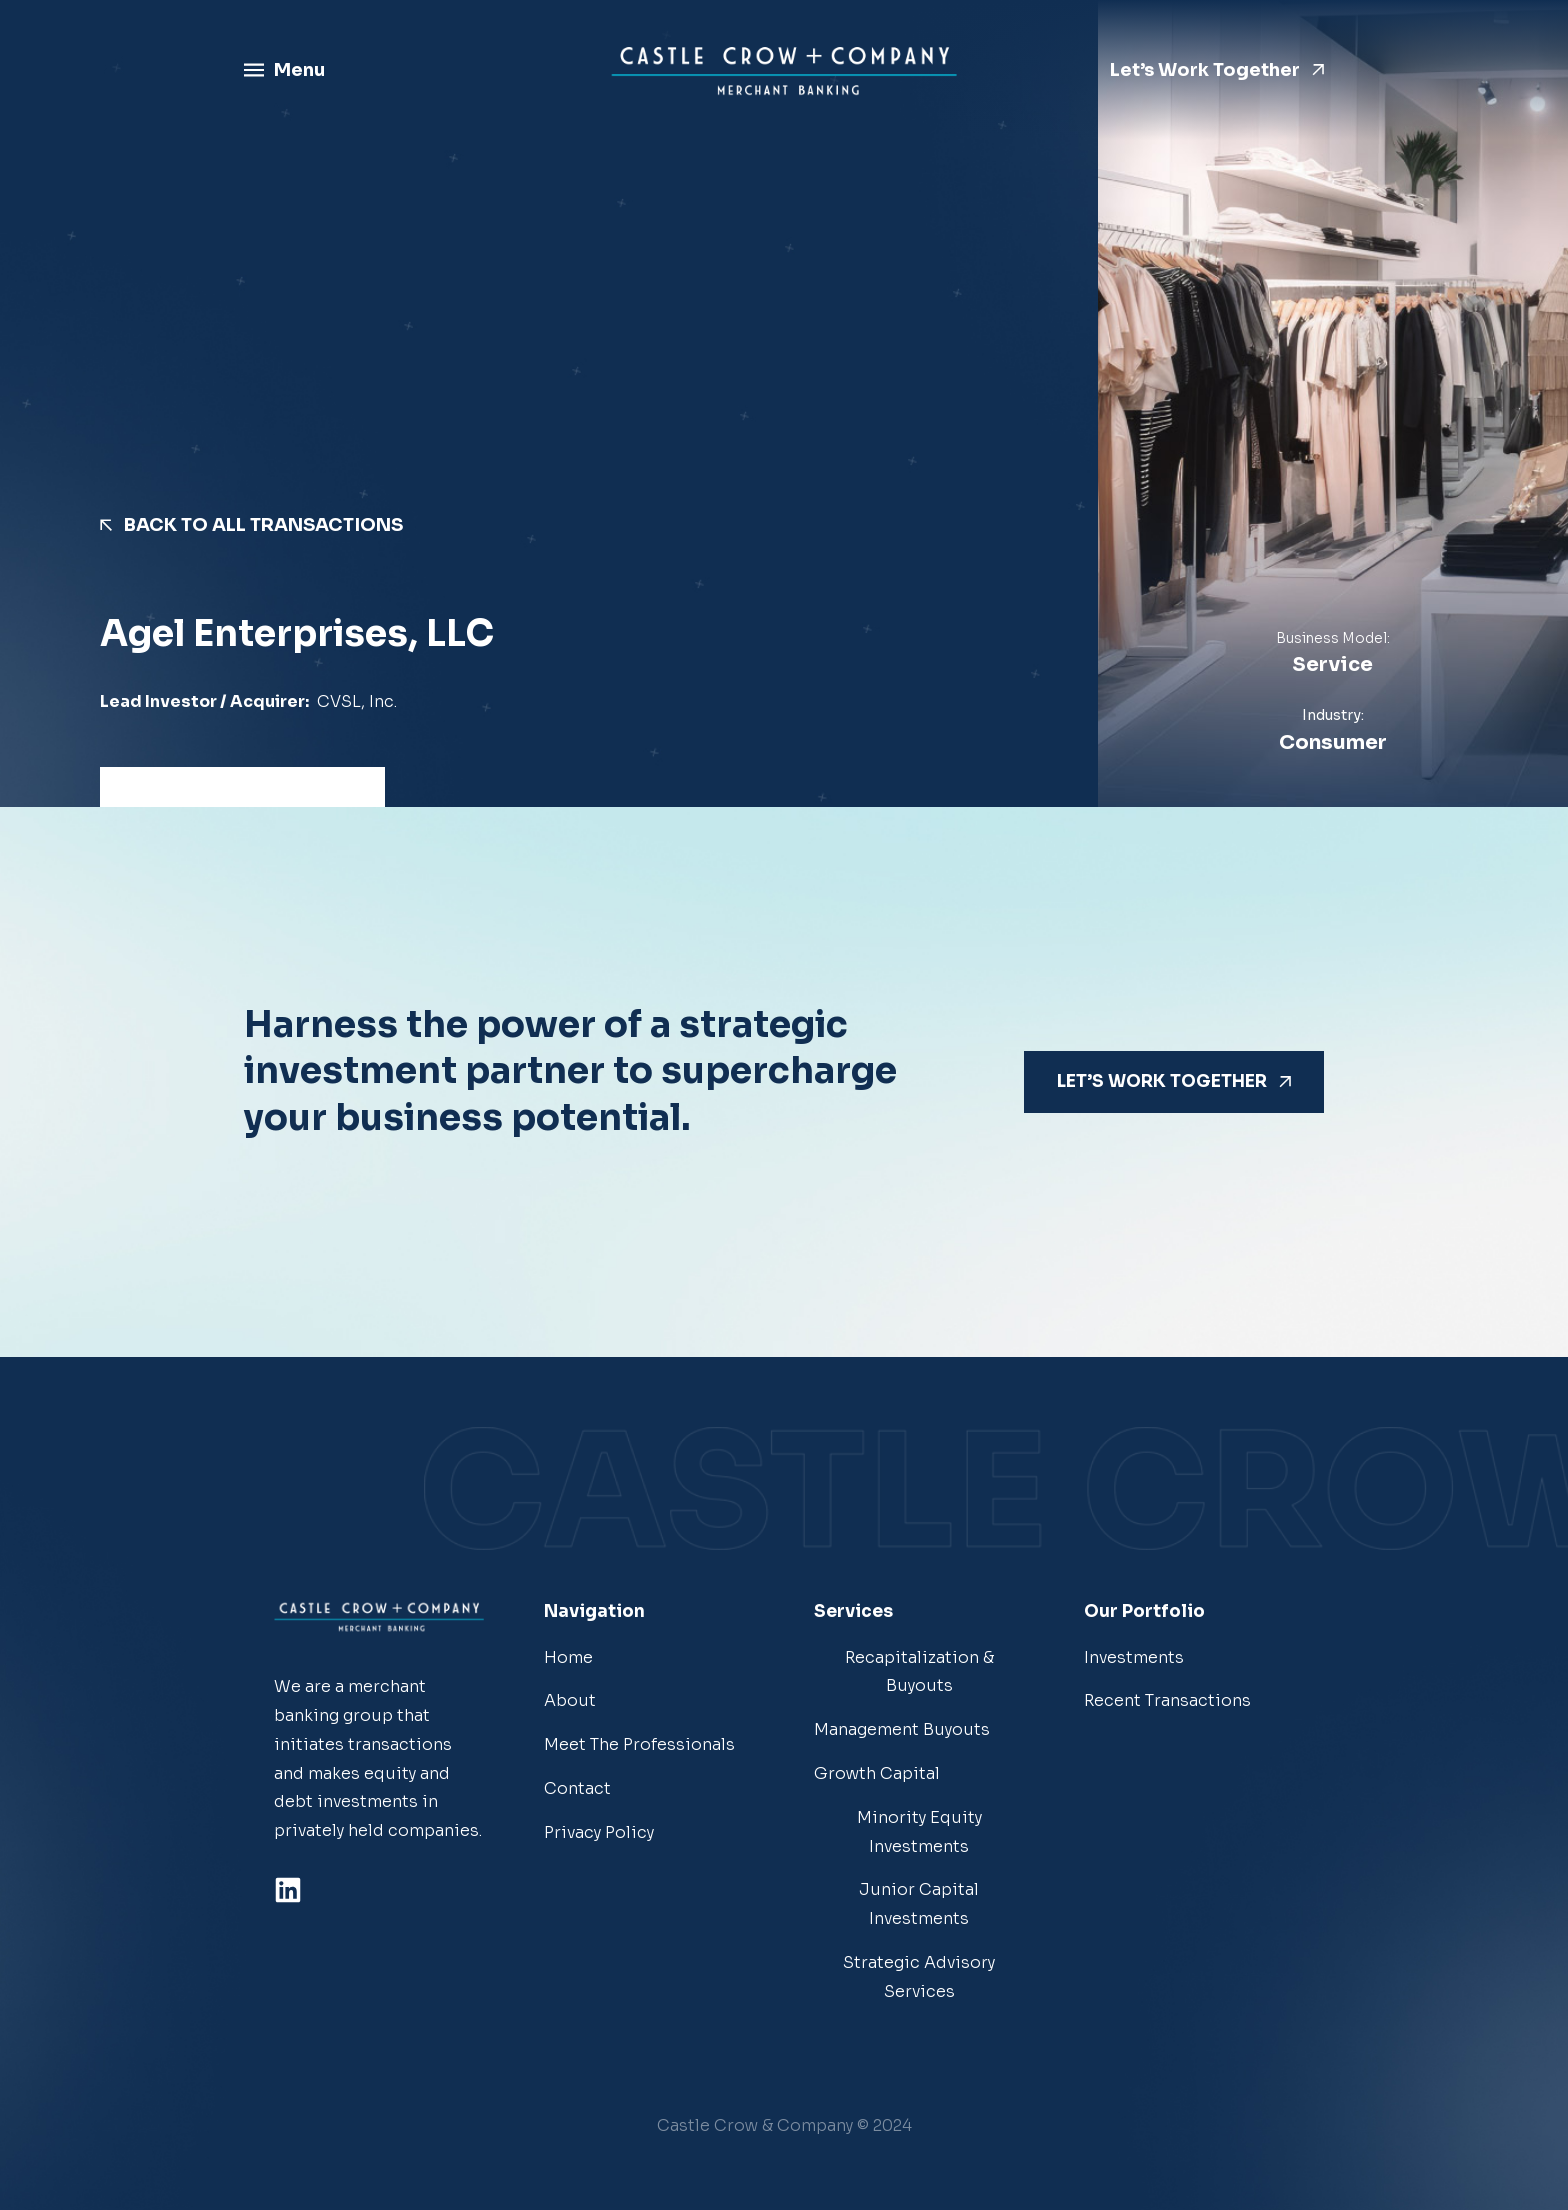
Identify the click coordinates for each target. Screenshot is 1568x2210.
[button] (784, 2126)
